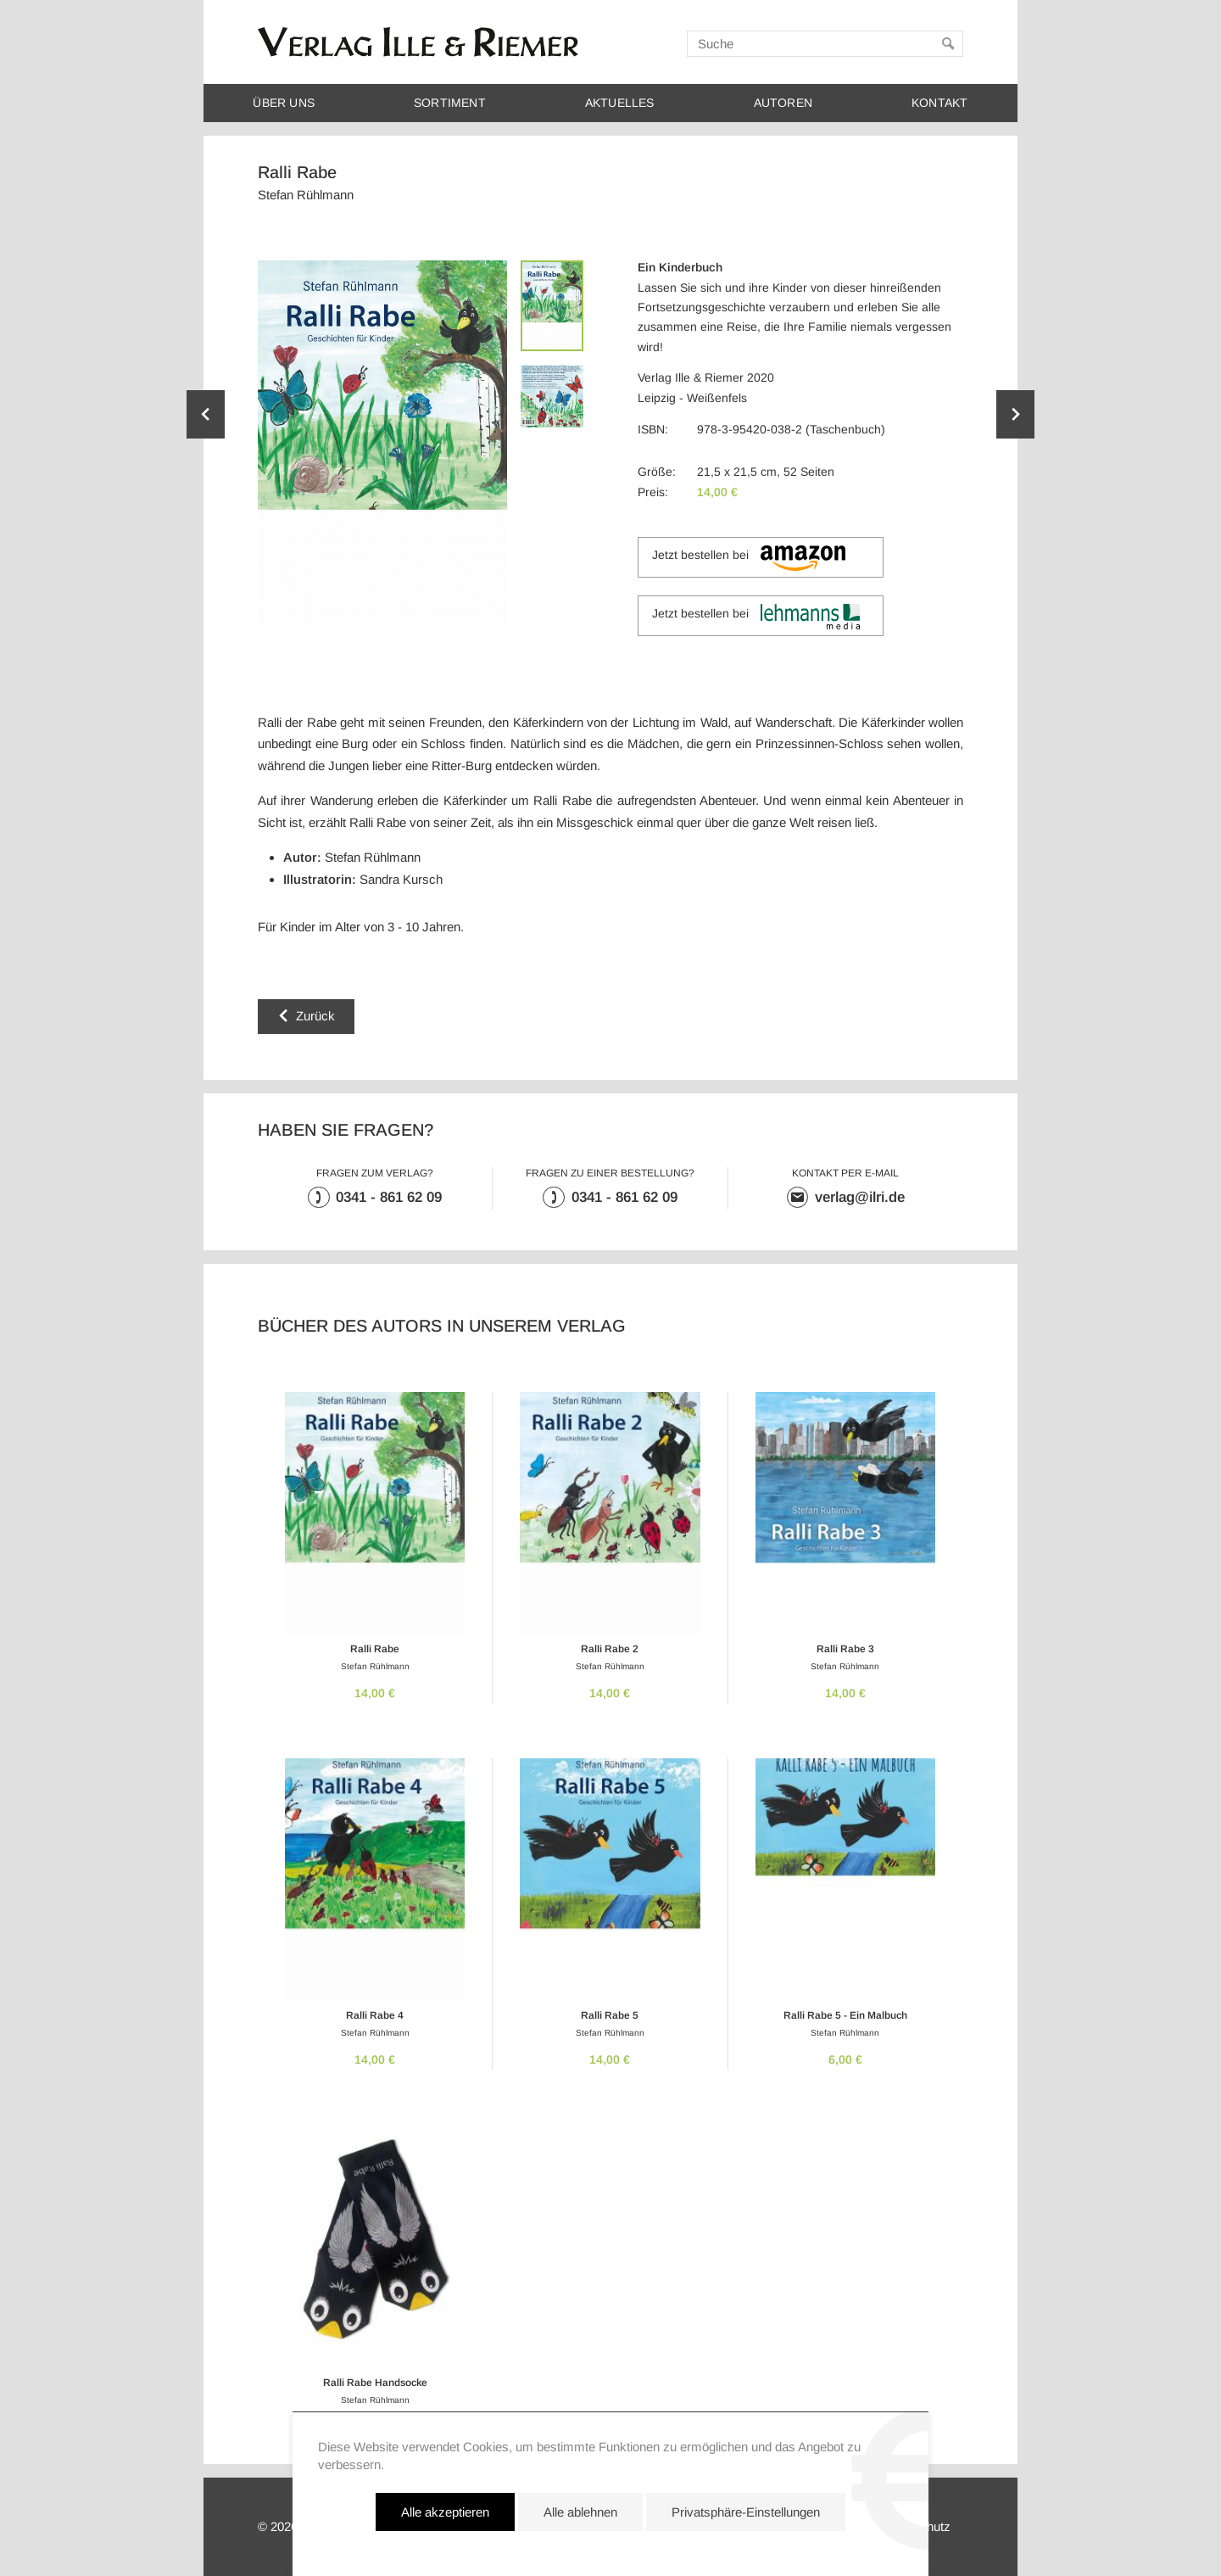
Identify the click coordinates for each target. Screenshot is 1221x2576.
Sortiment (450, 103)
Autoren (783, 103)
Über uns (284, 103)
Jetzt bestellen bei (748, 558)
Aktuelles (620, 103)
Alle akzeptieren (445, 2536)
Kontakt (939, 103)
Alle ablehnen (580, 2536)
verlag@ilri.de (860, 1197)
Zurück (315, 1016)
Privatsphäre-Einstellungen (746, 2536)
